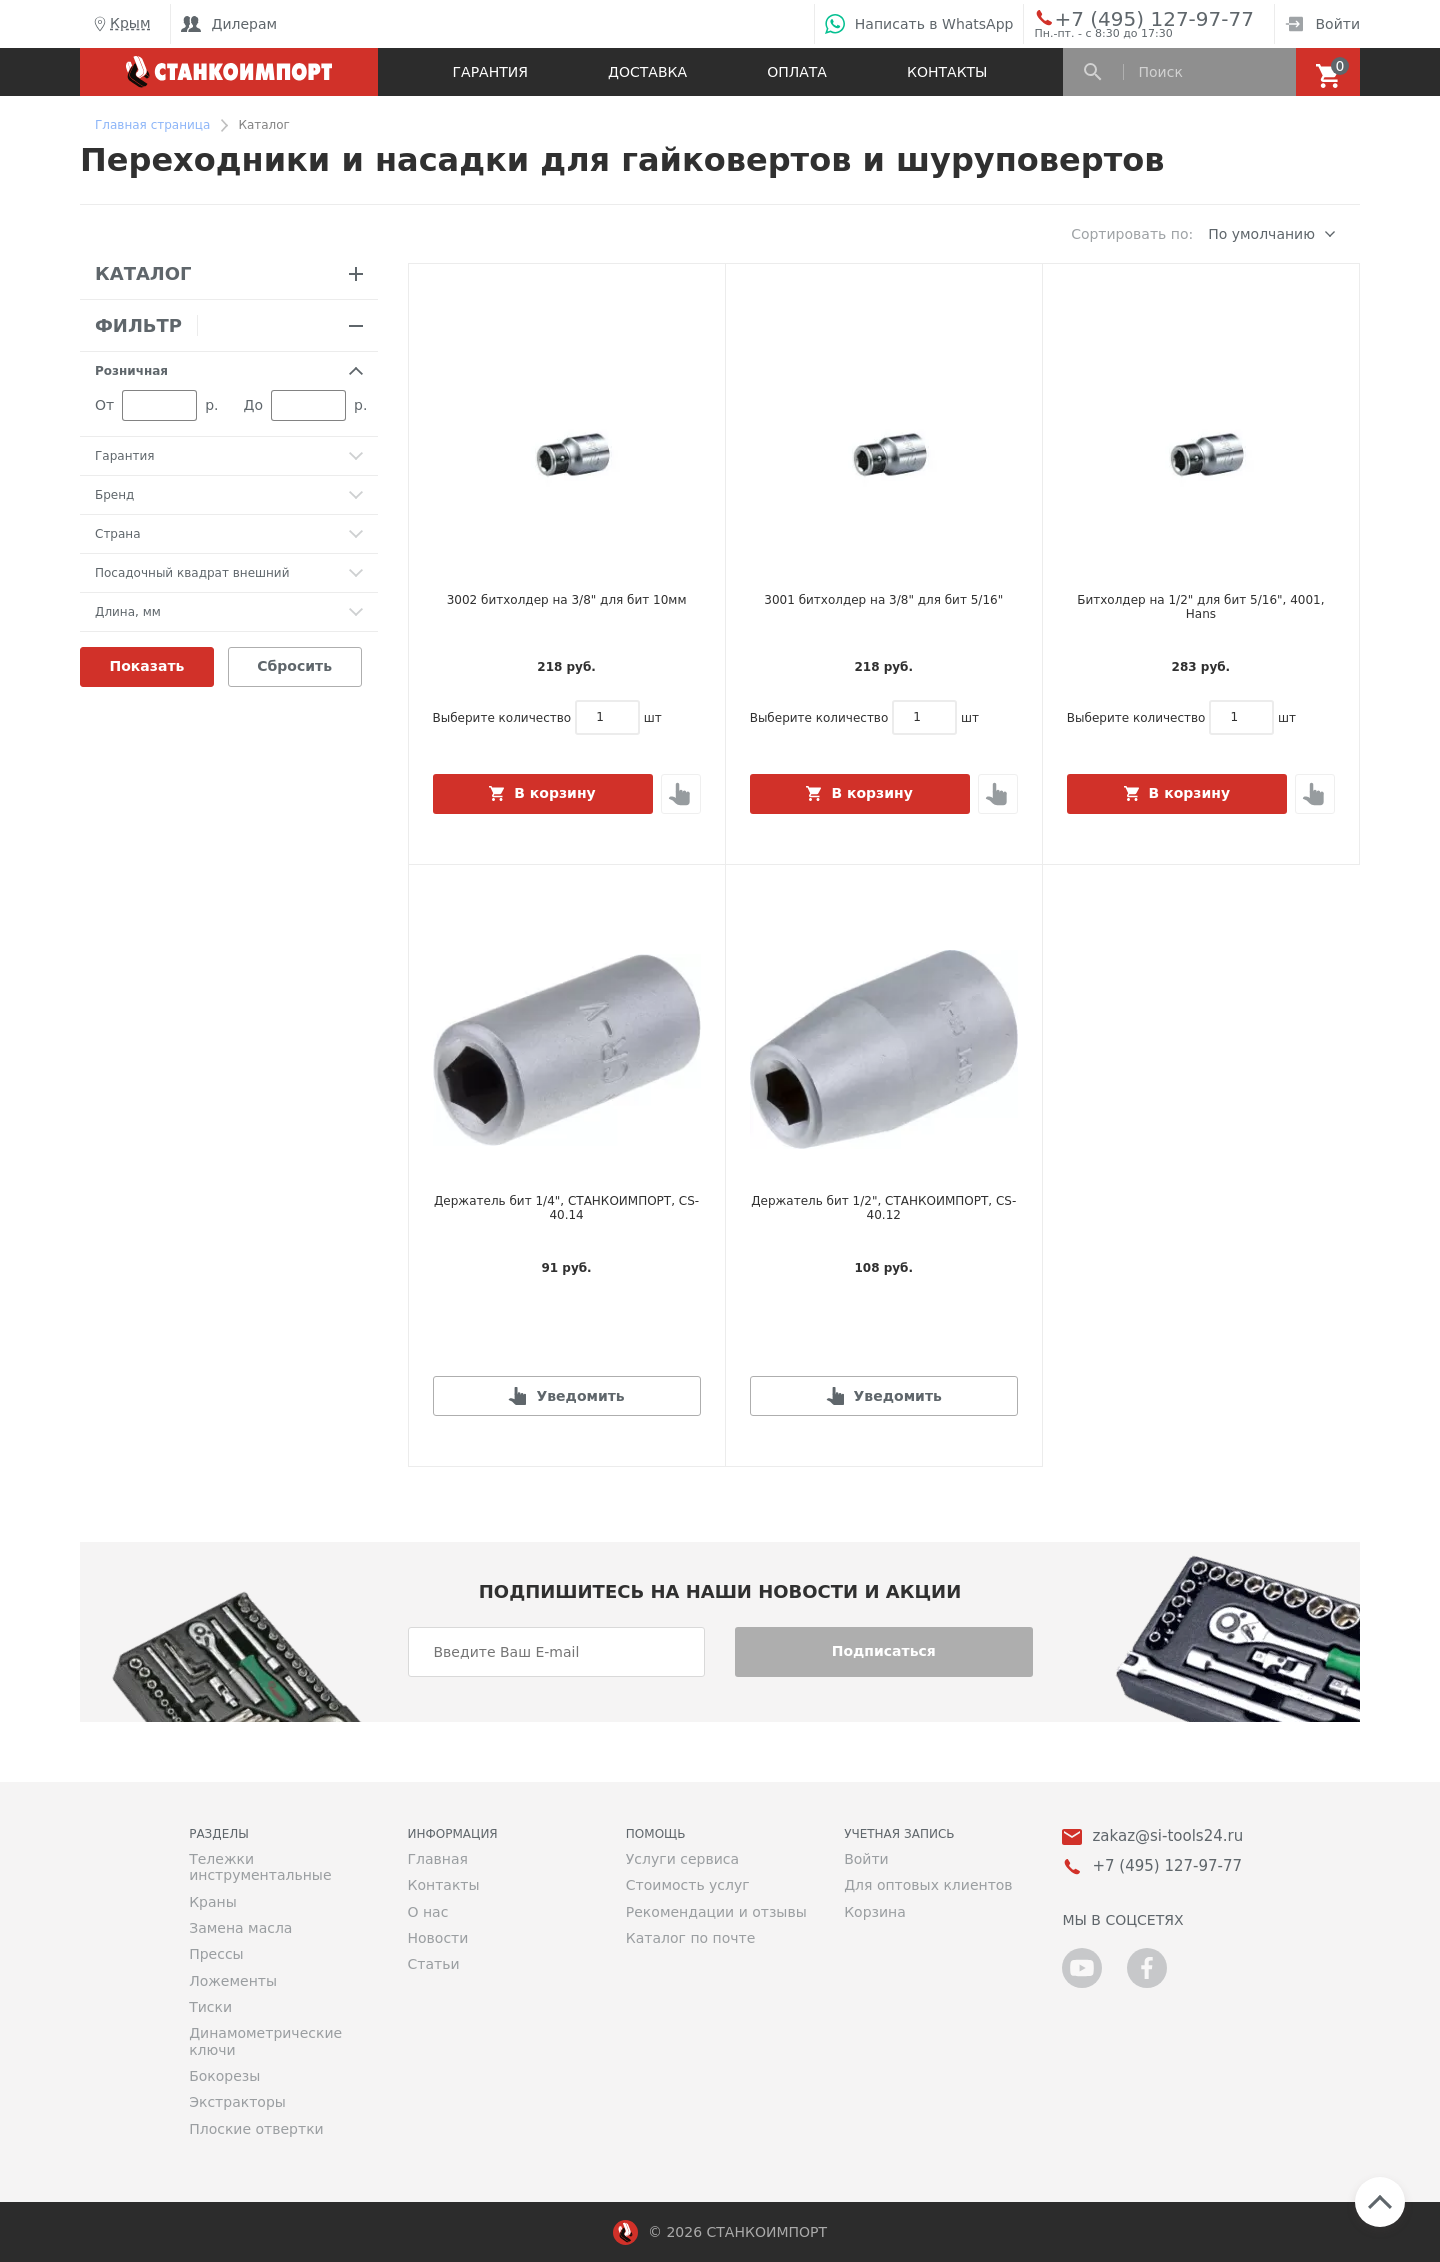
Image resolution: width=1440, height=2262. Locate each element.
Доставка (647, 72)
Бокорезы (224, 2076)
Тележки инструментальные (260, 1867)
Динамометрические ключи (265, 2041)
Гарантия (490, 72)
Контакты (947, 72)
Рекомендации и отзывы (716, 1912)
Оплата (797, 72)
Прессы (216, 1954)
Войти (1322, 24)
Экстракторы (237, 2102)
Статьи (433, 1964)
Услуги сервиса (682, 1859)
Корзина (875, 1912)
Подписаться (884, 1651)
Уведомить (580, 1396)
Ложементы (233, 1981)
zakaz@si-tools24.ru (1167, 1836)
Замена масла (240, 1928)
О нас (427, 1912)
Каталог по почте (691, 1938)
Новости (437, 1938)
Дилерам (229, 24)
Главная (437, 1859)
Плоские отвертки (256, 2129)
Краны (213, 1902)
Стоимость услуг (688, 1885)
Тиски (210, 2007)
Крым (120, 24)
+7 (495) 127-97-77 (1131, 18)
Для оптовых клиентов (928, 1885)
